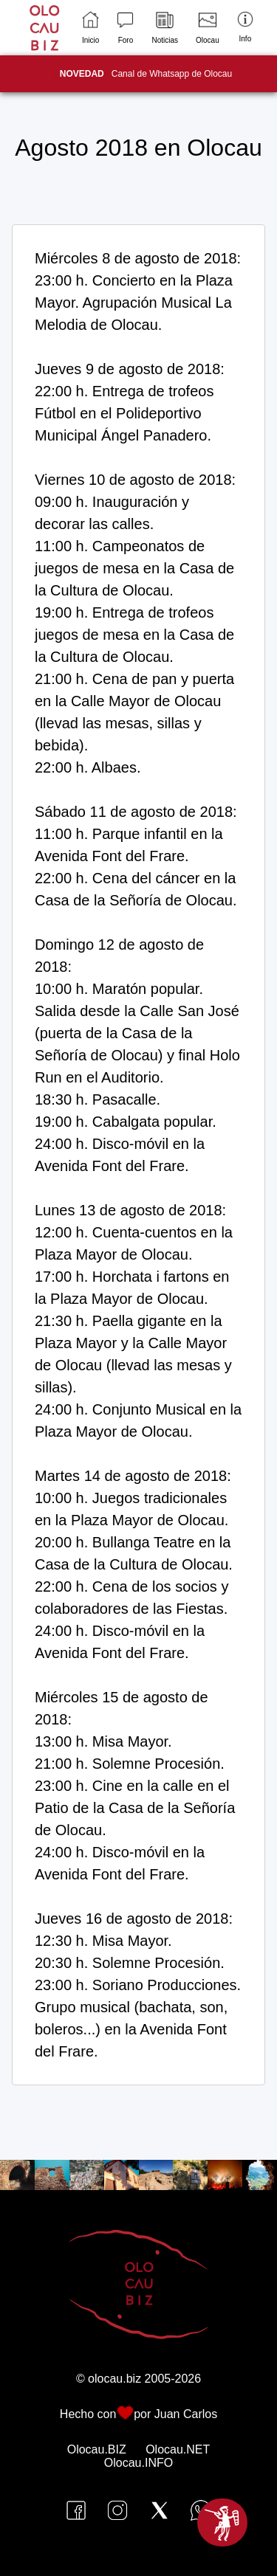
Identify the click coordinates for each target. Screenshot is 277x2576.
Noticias (164, 27)
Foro (125, 27)
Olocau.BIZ (96, 2449)
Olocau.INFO (138, 2462)
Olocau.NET (178, 2449)
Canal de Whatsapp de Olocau (146, 74)
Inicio (90, 27)
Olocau (207, 27)
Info (245, 27)
